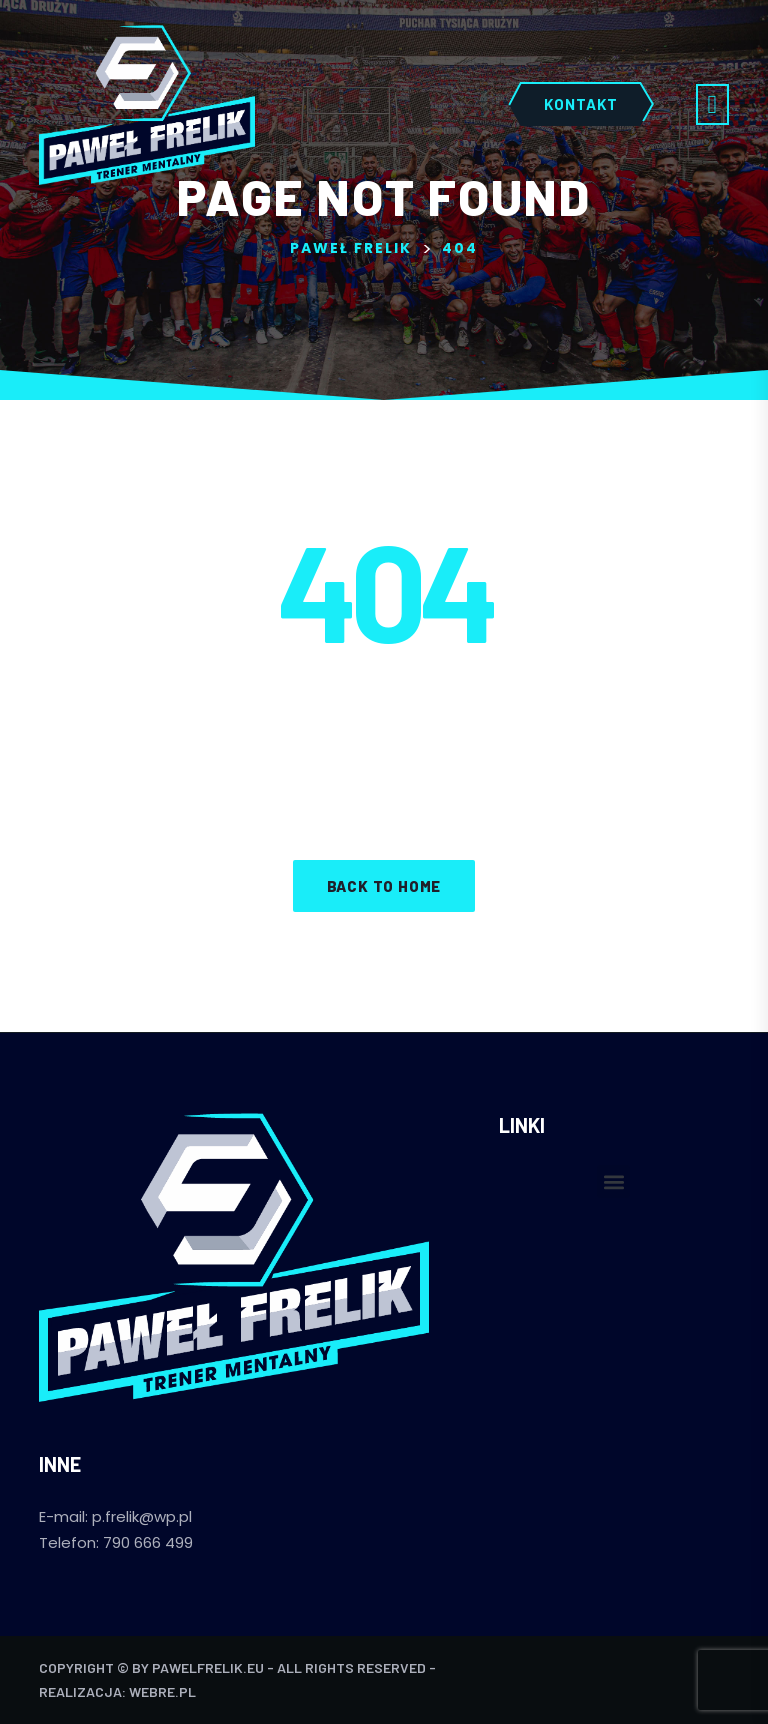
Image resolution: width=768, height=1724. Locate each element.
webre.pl (162, 1691)
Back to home (384, 886)
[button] (613, 1181)
